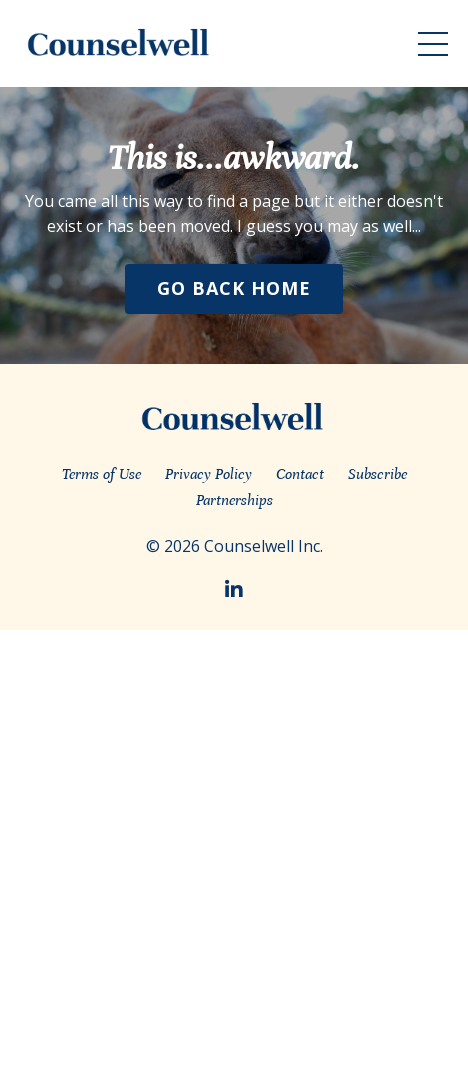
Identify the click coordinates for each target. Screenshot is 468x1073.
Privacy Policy (208, 474)
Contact (300, 474)
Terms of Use (101, 474)
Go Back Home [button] (234, 288)
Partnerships (234, 500)
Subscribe (377, 474)
